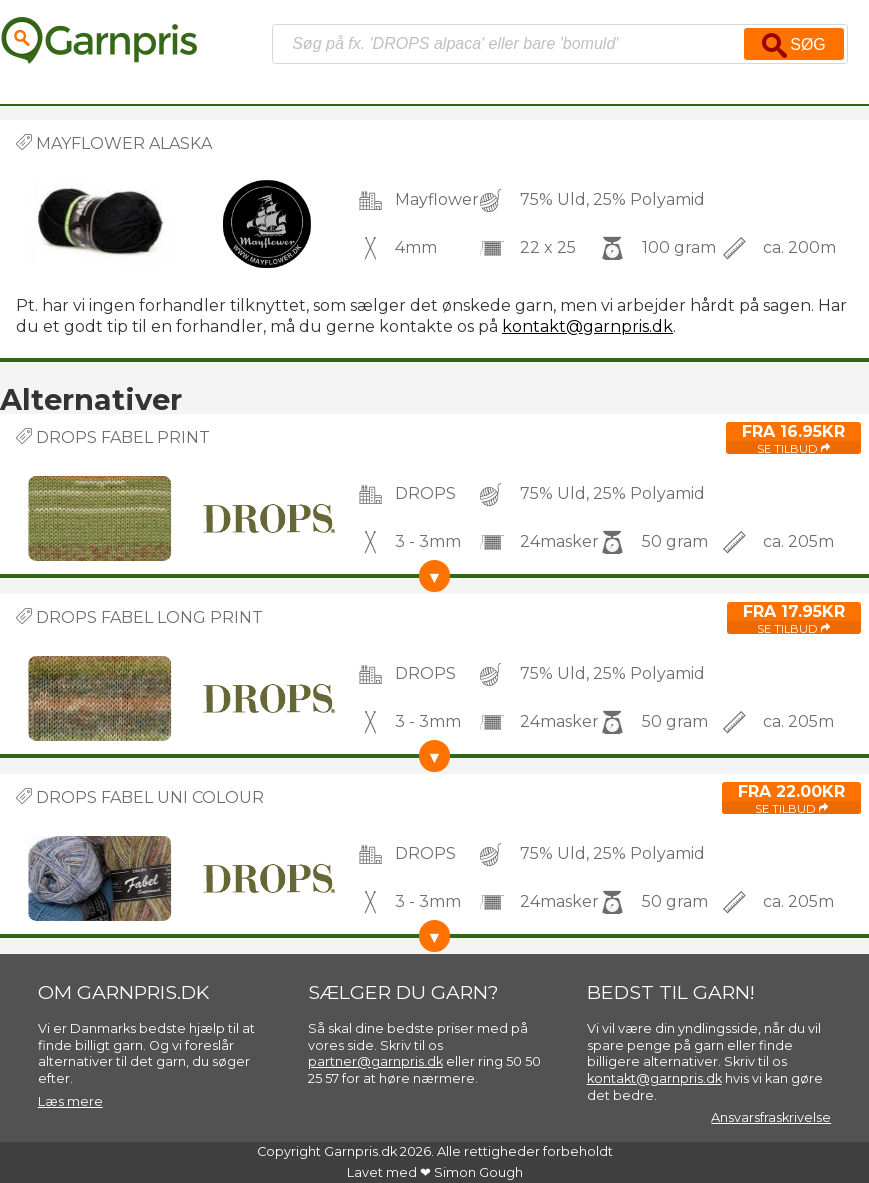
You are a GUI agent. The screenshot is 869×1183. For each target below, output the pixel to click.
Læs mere (70, 1101)
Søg (794, 45)
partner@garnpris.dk (375, 1061)
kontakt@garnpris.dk (587, 326)
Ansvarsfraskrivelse (771, 1117)
